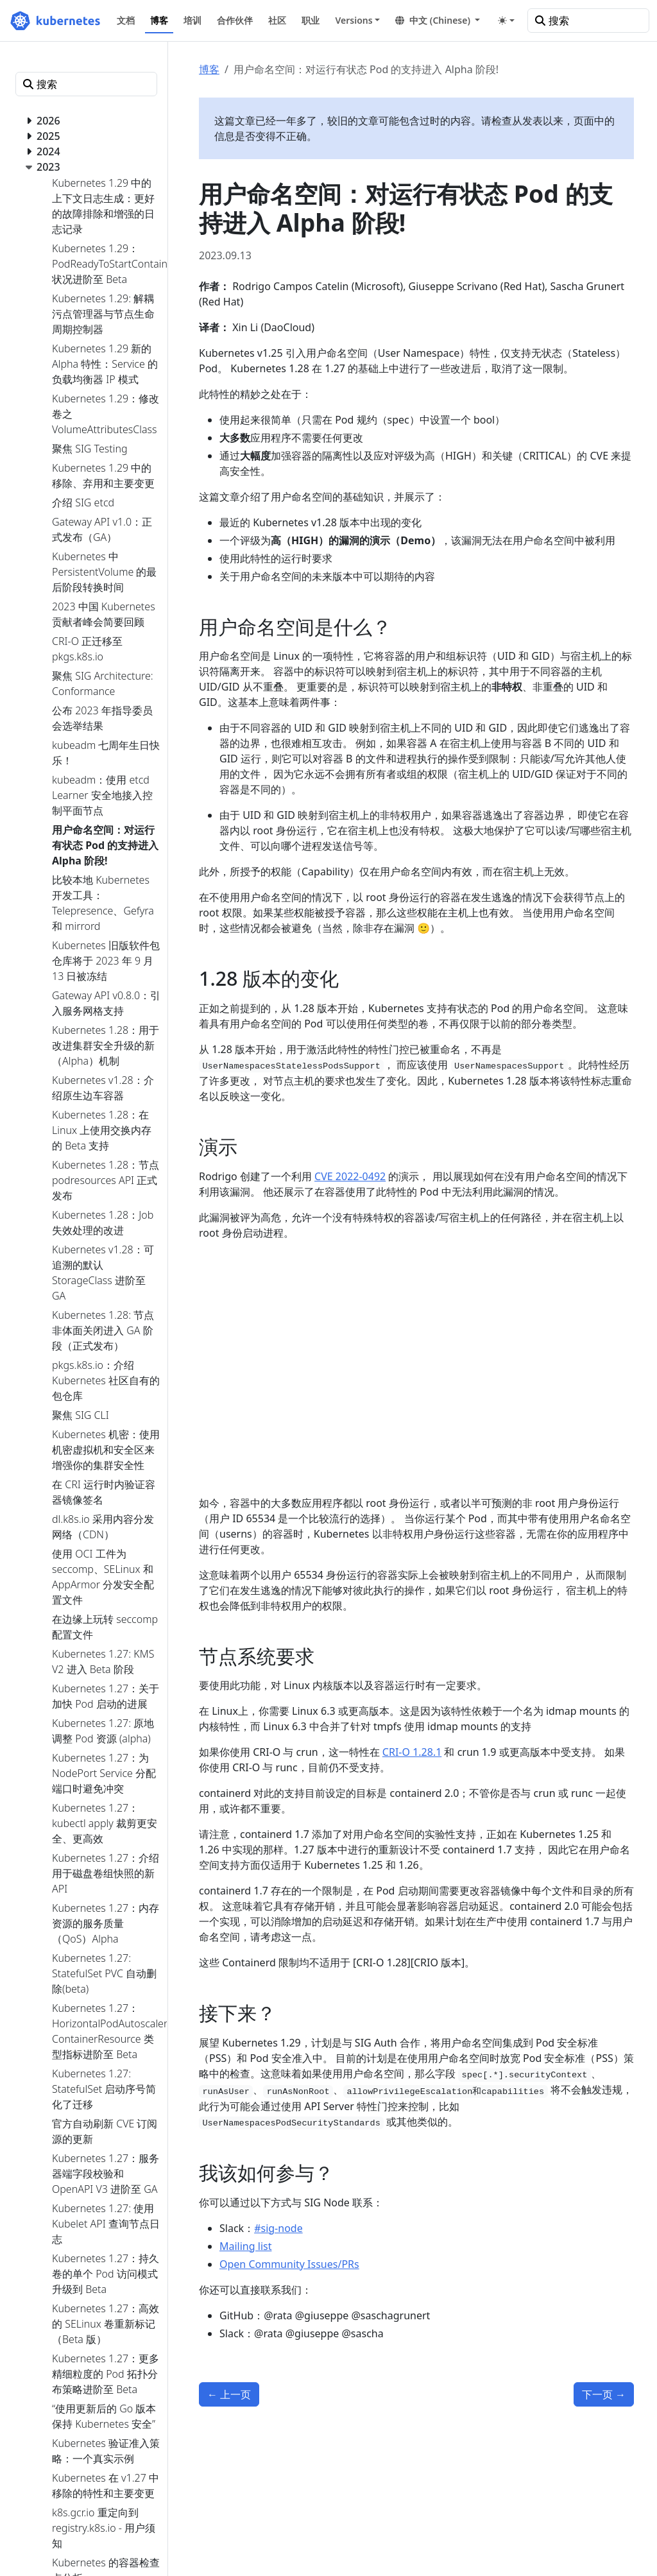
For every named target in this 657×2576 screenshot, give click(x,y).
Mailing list (245, 2246)
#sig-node (278, 2228)
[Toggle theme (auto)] (506, 20)
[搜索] (588, 20)
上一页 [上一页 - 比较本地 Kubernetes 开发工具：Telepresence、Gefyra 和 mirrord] (229, 2394)
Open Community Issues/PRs (289, 2264)
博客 (209, 69)
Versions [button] (353, 20)
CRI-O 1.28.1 (411, 1752)
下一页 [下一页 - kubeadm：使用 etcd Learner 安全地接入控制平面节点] (604, 2394)
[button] (437, 20)
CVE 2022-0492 (350, 1176)
